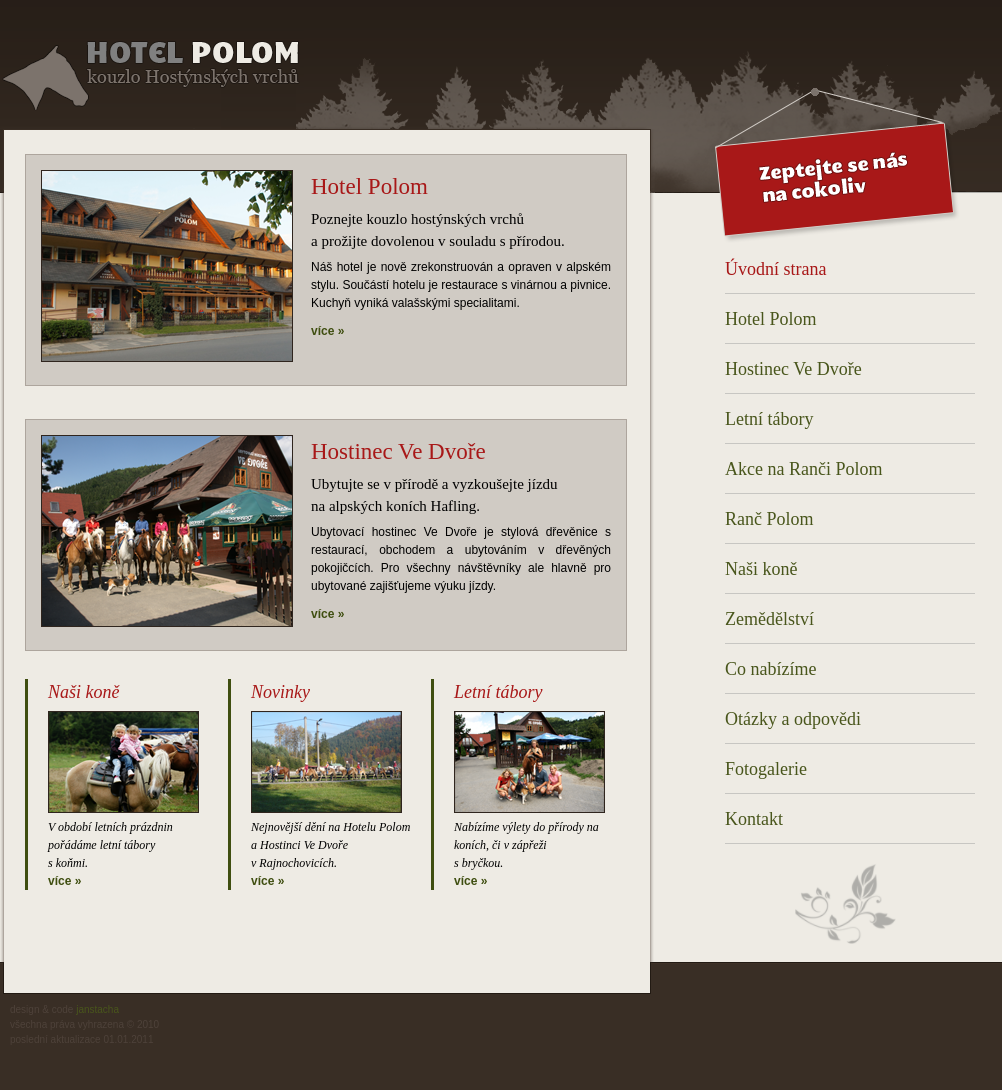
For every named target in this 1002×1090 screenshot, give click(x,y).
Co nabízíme (770, 669)
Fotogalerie (766, 769)
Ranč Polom (769, 519)
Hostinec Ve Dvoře (793, 369)
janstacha (97, 1009)
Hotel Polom (771, 319)
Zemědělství (769, 619)
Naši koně (761, 569)
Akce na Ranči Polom (803, 469)
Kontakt (754, 819)
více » (327, 331)
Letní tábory (769, 419)
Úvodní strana (775, 269)
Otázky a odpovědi (793, 719)
